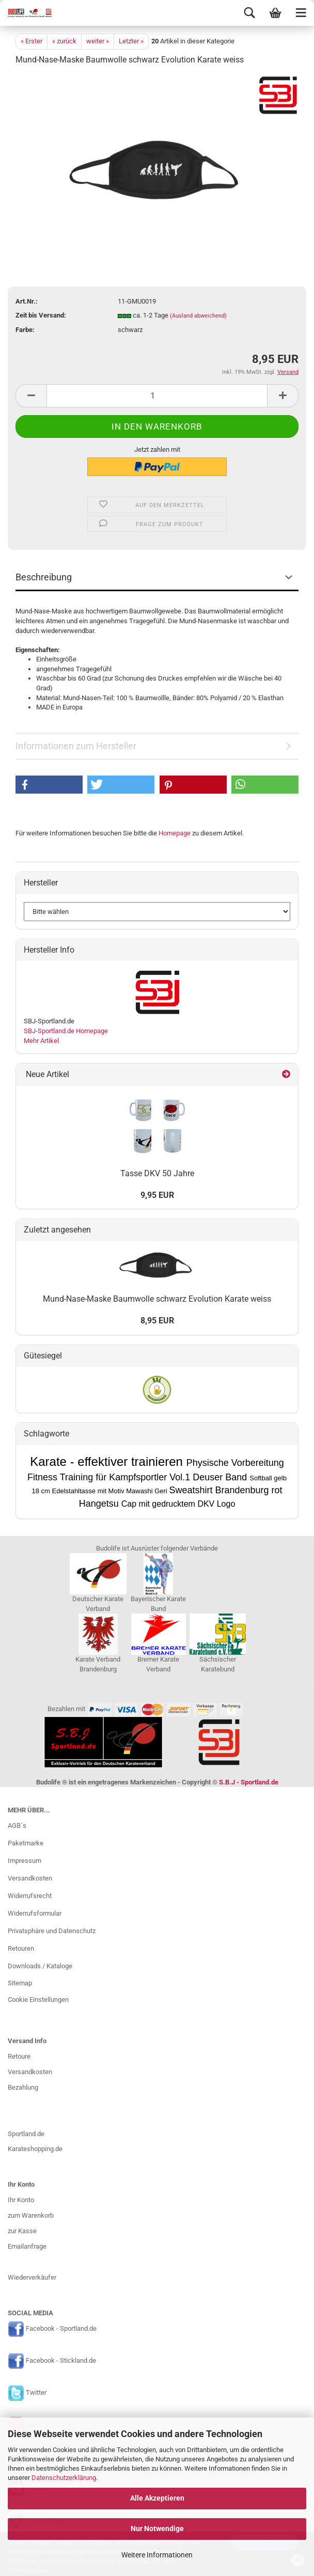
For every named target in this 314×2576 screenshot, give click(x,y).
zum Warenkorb (31, 2215)
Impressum (24, 1860)
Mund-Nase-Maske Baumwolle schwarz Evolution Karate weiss (157, 1299)
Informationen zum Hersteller (75, 745)
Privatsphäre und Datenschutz (52, 1931)
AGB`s (17, 1825)
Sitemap (20, 1983)
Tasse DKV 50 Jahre (157, 1173)
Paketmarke (25, 1843)
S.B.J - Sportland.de (248, 1782)
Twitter (36, 2392)
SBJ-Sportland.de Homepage (66, 1031)
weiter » (97, 41)
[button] (49, 785)
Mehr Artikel (41, 1041)
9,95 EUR (157, 1195)
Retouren (21, 1948)
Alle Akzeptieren (157, 2498)
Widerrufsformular (34, 1913)
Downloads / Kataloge (40, 1966)
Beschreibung (43, 577)
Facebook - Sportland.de (61, 2328)
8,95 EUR (157, 1320)
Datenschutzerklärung (64, 2478)
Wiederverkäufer (32, 2277)
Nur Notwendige (157, 2528)
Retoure (19, 2056)
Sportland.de (26, 2134)
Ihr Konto (21, 2200)
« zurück (64, 41)
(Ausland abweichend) (198, 315)
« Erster (31, 41)
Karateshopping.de (35, 2149)
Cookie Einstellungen (38, 1999)
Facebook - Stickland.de (61, 2360)
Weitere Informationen (157, 2555)
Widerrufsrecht (30, 1896)
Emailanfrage (27, 2246)
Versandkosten (30, 1878)
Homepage (175, 833)
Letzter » (131, 41)
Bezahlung (23, 2087)
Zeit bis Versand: (40, 315)
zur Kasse (22, 2231)
